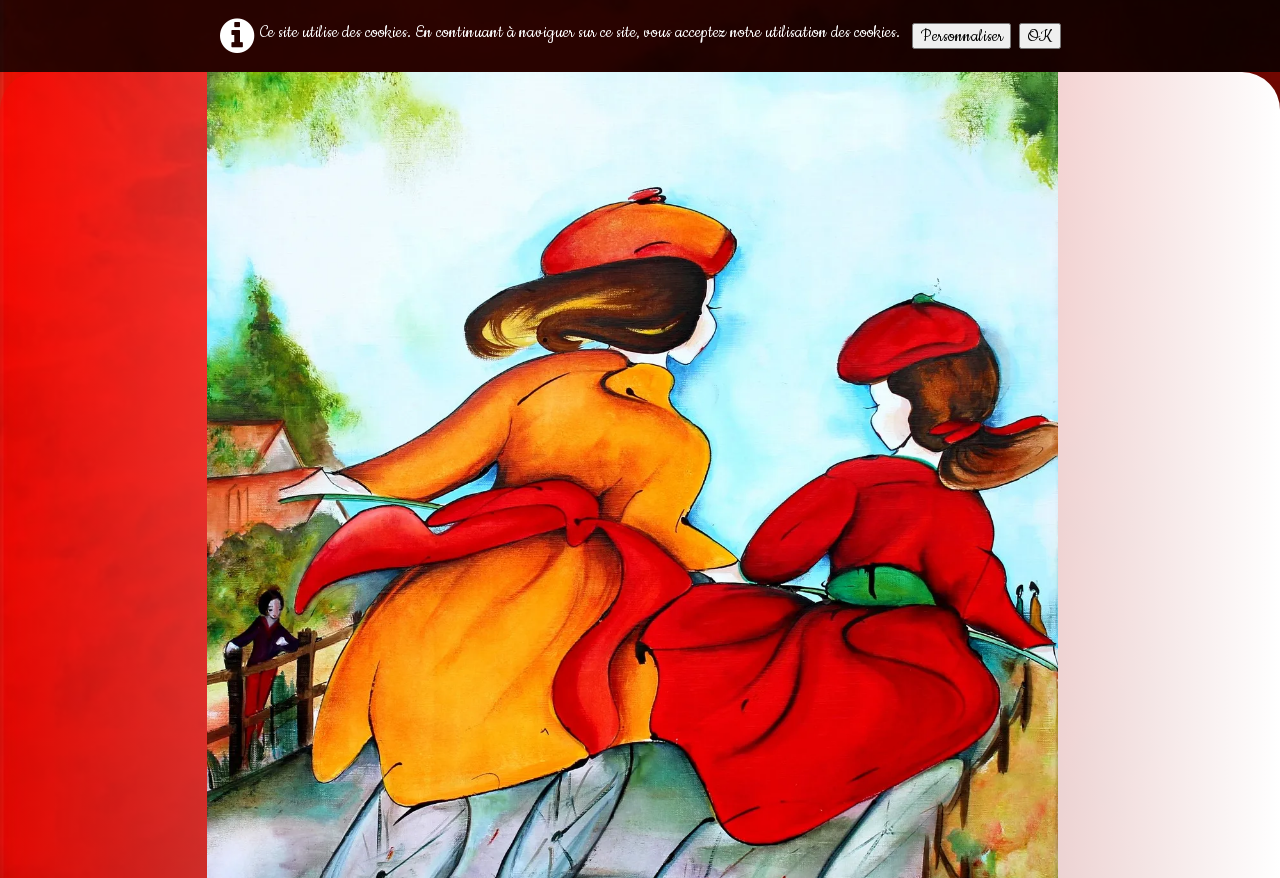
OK (1040, 36)
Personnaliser (961, 36)
